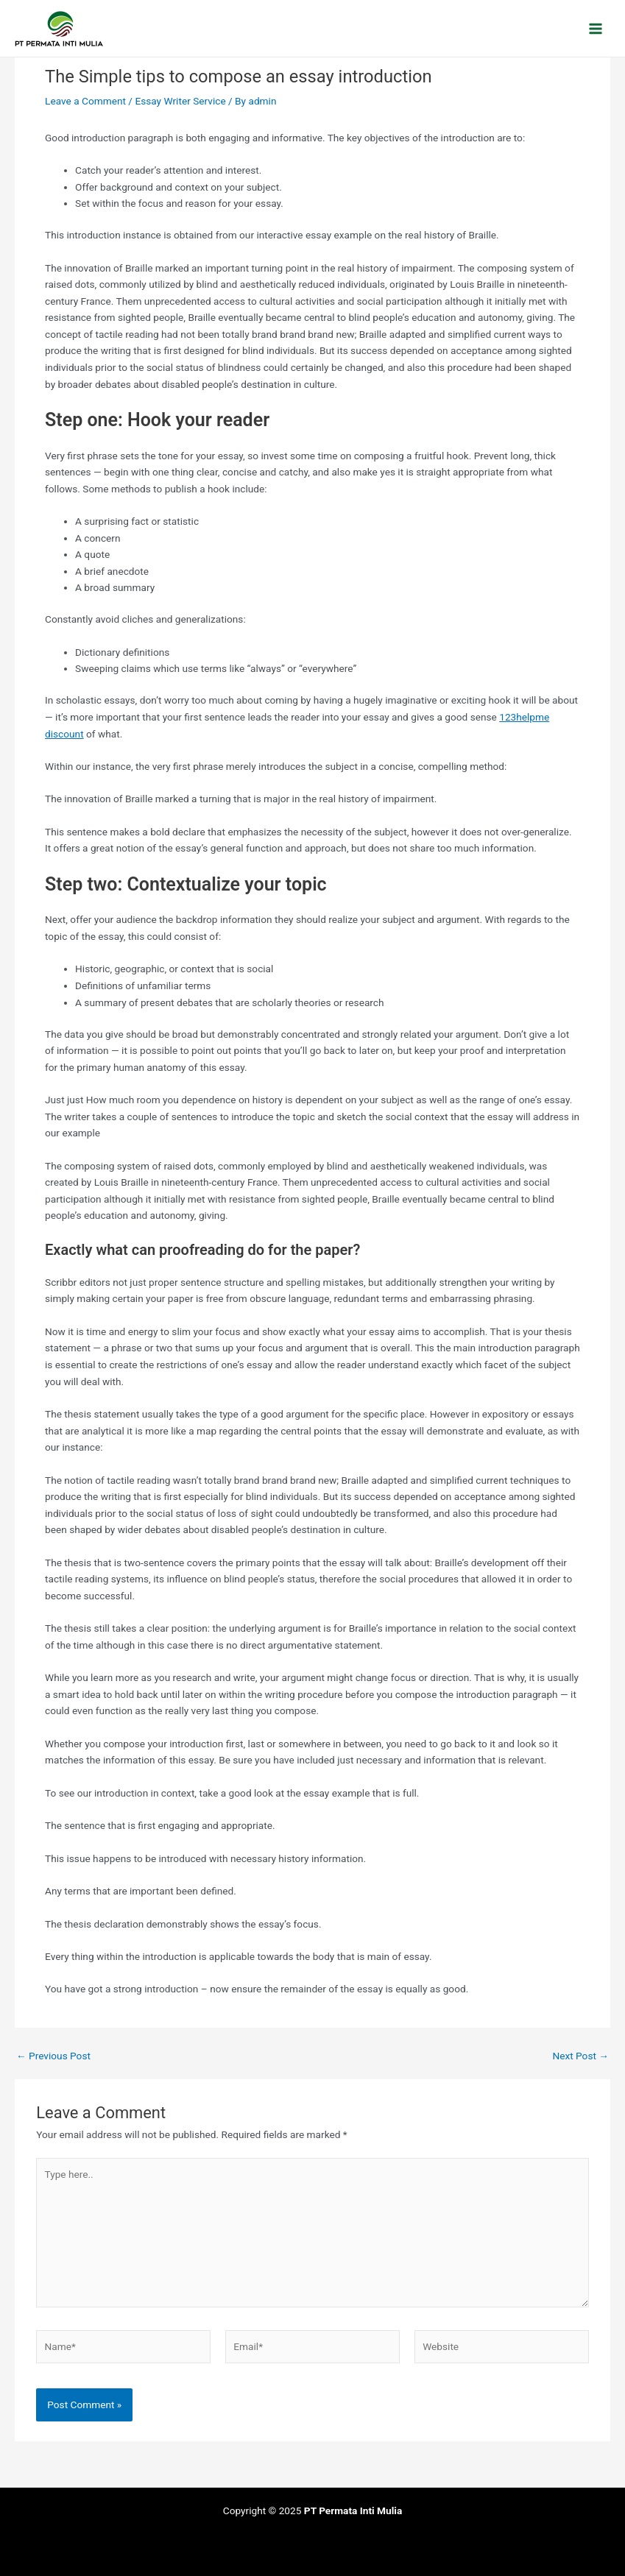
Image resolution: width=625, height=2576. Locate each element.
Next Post (580, 2056)
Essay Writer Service (180, 101)
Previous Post (53, 2056)
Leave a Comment (85, 101)
